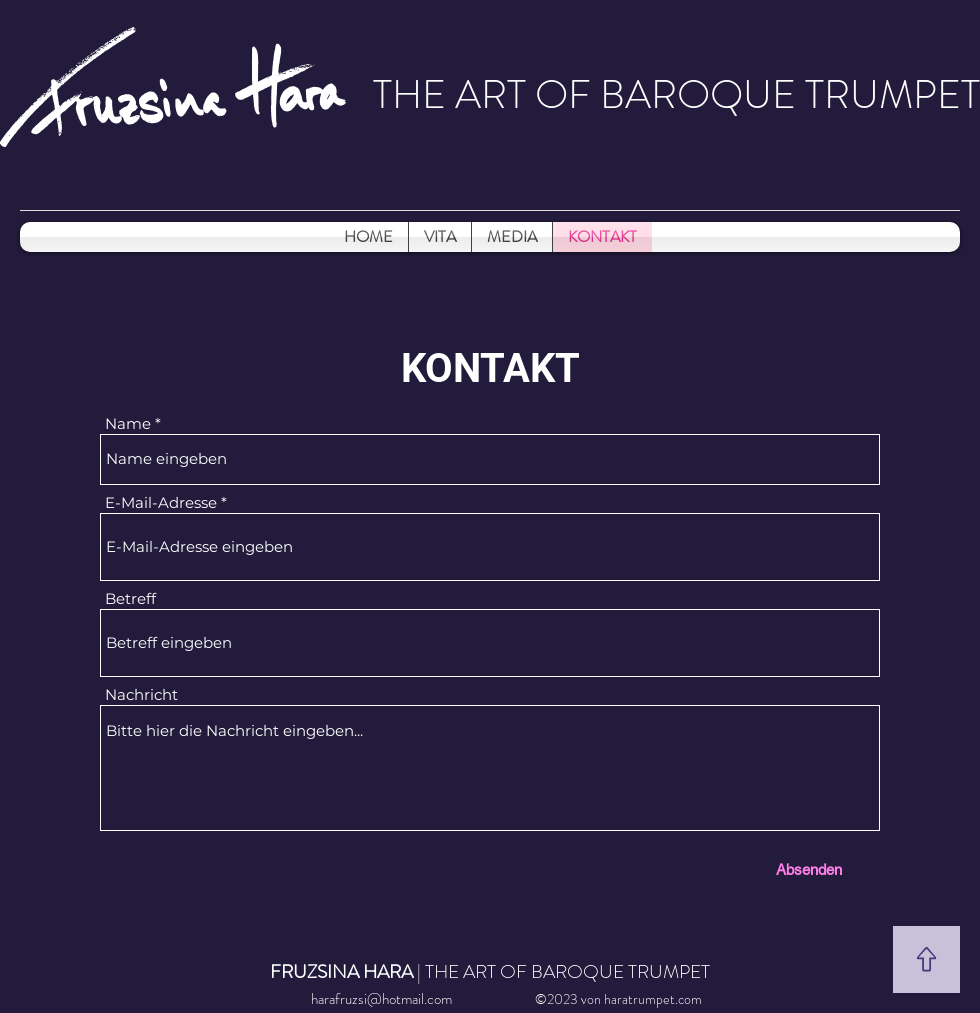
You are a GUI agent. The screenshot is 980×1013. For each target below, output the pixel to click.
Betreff (130, 598)
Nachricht (141, 694)
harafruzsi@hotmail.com (381, 999)
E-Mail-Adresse (161, 502)
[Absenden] (809, 869)
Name (128, 423)
